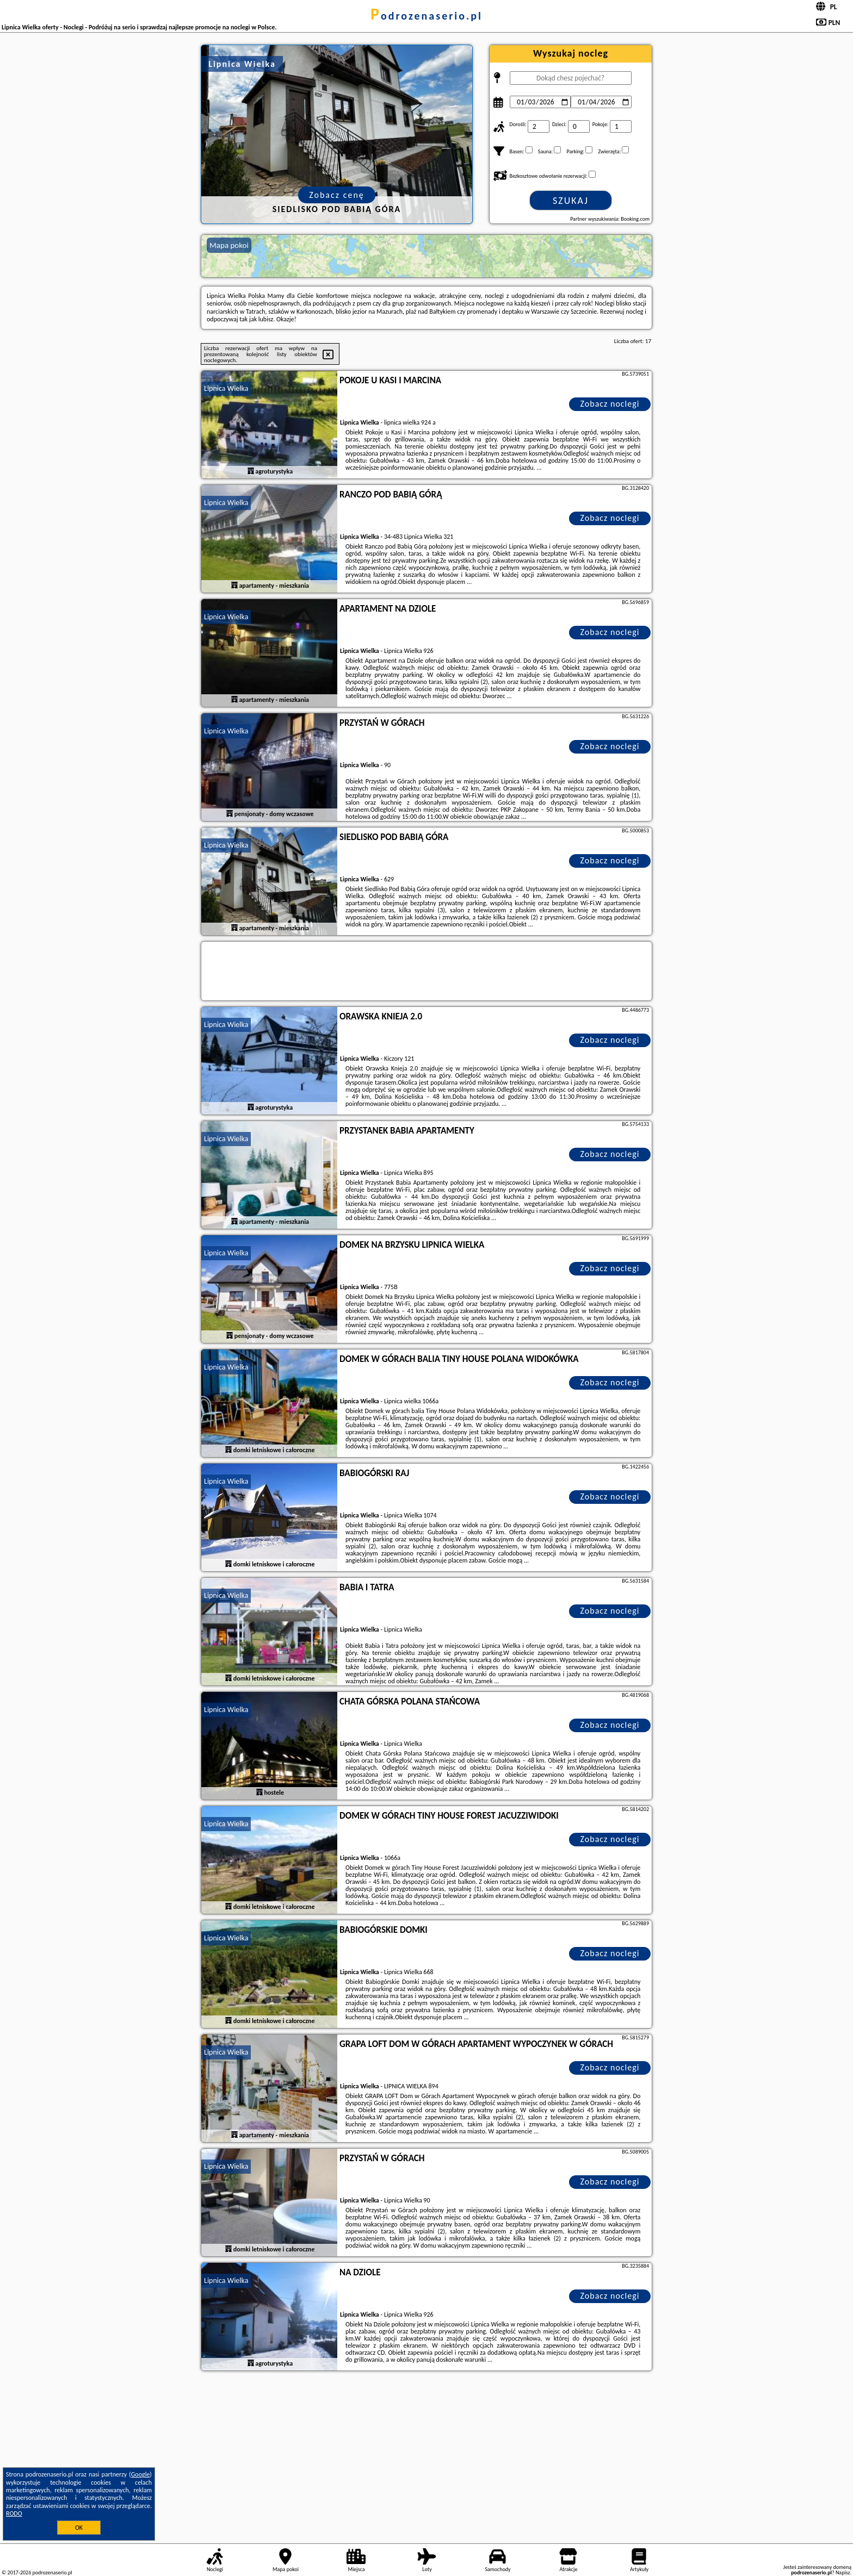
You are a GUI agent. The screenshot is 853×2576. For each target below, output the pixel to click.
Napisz (843, 2572)
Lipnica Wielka (226, 388)
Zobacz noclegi (610, 404)
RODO (14, 2513)
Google (140, 2474)
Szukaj (571, 201)
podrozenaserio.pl (426, 15)
